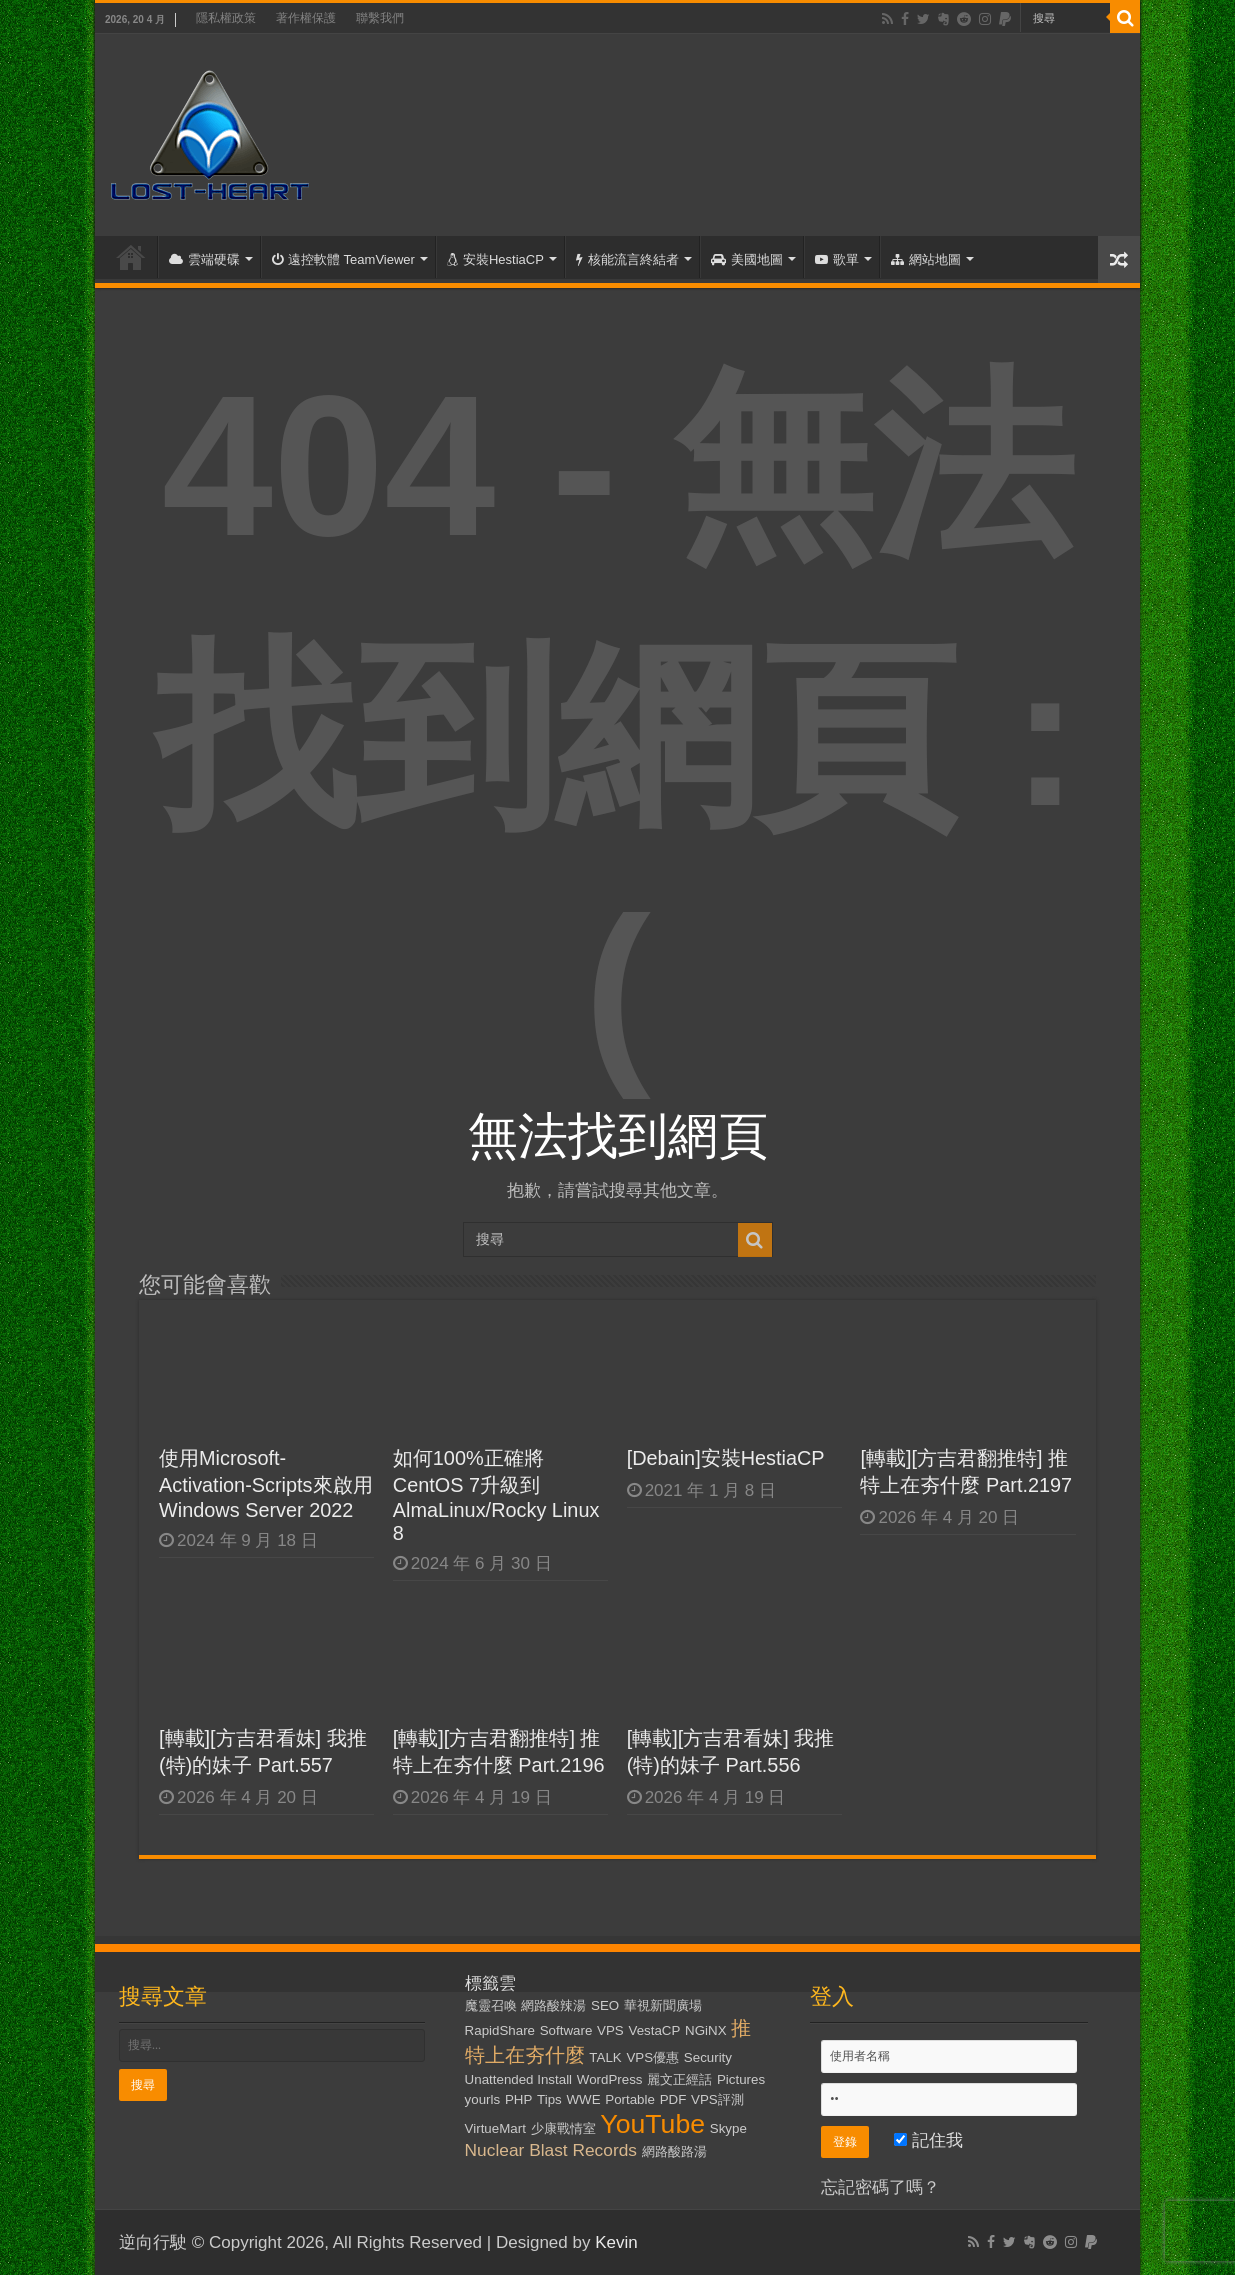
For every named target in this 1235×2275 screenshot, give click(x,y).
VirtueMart (495, 2128)
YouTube (652, 2124)
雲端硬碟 (204, 259)
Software (566, 2030)
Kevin (616, 2242)
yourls (483, 2099)
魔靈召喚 (491, 2005)
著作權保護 (306, 18)
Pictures (741, 2079)
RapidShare (500, 2030)
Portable (630, 2099)
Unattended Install (518, 2079)
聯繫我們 (380, 18)
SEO (605, 2005)
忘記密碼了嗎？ (880, 2187)
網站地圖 (926, 259)
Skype (728, 2128)
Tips (549, 2099)
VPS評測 (717, 2099)
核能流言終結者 (627, 259)
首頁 (131, 257)
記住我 (928, 2140)
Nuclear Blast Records (551, 2150)
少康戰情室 (563, 2128)
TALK (605, 2057)
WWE (583, 2099)
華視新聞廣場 (663, 2005)
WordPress (610, 2079)
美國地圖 (747, 259)
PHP (518, 2099)
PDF (673, 2099)
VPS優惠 (652, 2057)
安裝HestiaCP (495, 259)
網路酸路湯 (674, 2151)
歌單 (837, 259)
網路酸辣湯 (553, 2005)
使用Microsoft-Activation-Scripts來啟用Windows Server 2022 (266, 1484)
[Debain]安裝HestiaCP (726, 1458)
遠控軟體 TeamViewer (343, 259)
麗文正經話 (679, 2079)
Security (708, 2057)
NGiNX (705, 2030)
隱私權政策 (226, 18)
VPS (610, 2030)
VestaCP (654, 2030)
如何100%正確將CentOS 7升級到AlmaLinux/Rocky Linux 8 (496, 1495)
